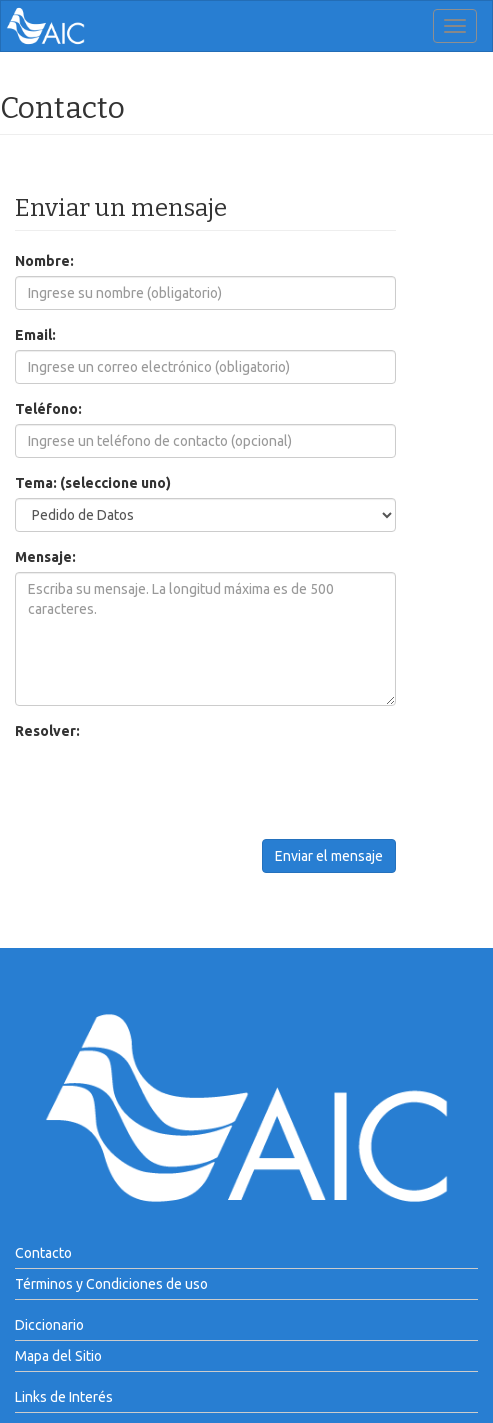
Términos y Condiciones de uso (111, 1284)
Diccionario (49, 1325)
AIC (76, 26)
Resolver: (47, 731)
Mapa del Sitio (58, 1356)
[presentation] (167, 785)
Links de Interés (64, 1397)
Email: (35, 335)
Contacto (43, 1253)
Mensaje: (45, 557)
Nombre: (44, 261)
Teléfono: (48, 409)
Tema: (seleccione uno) (93, 483)
